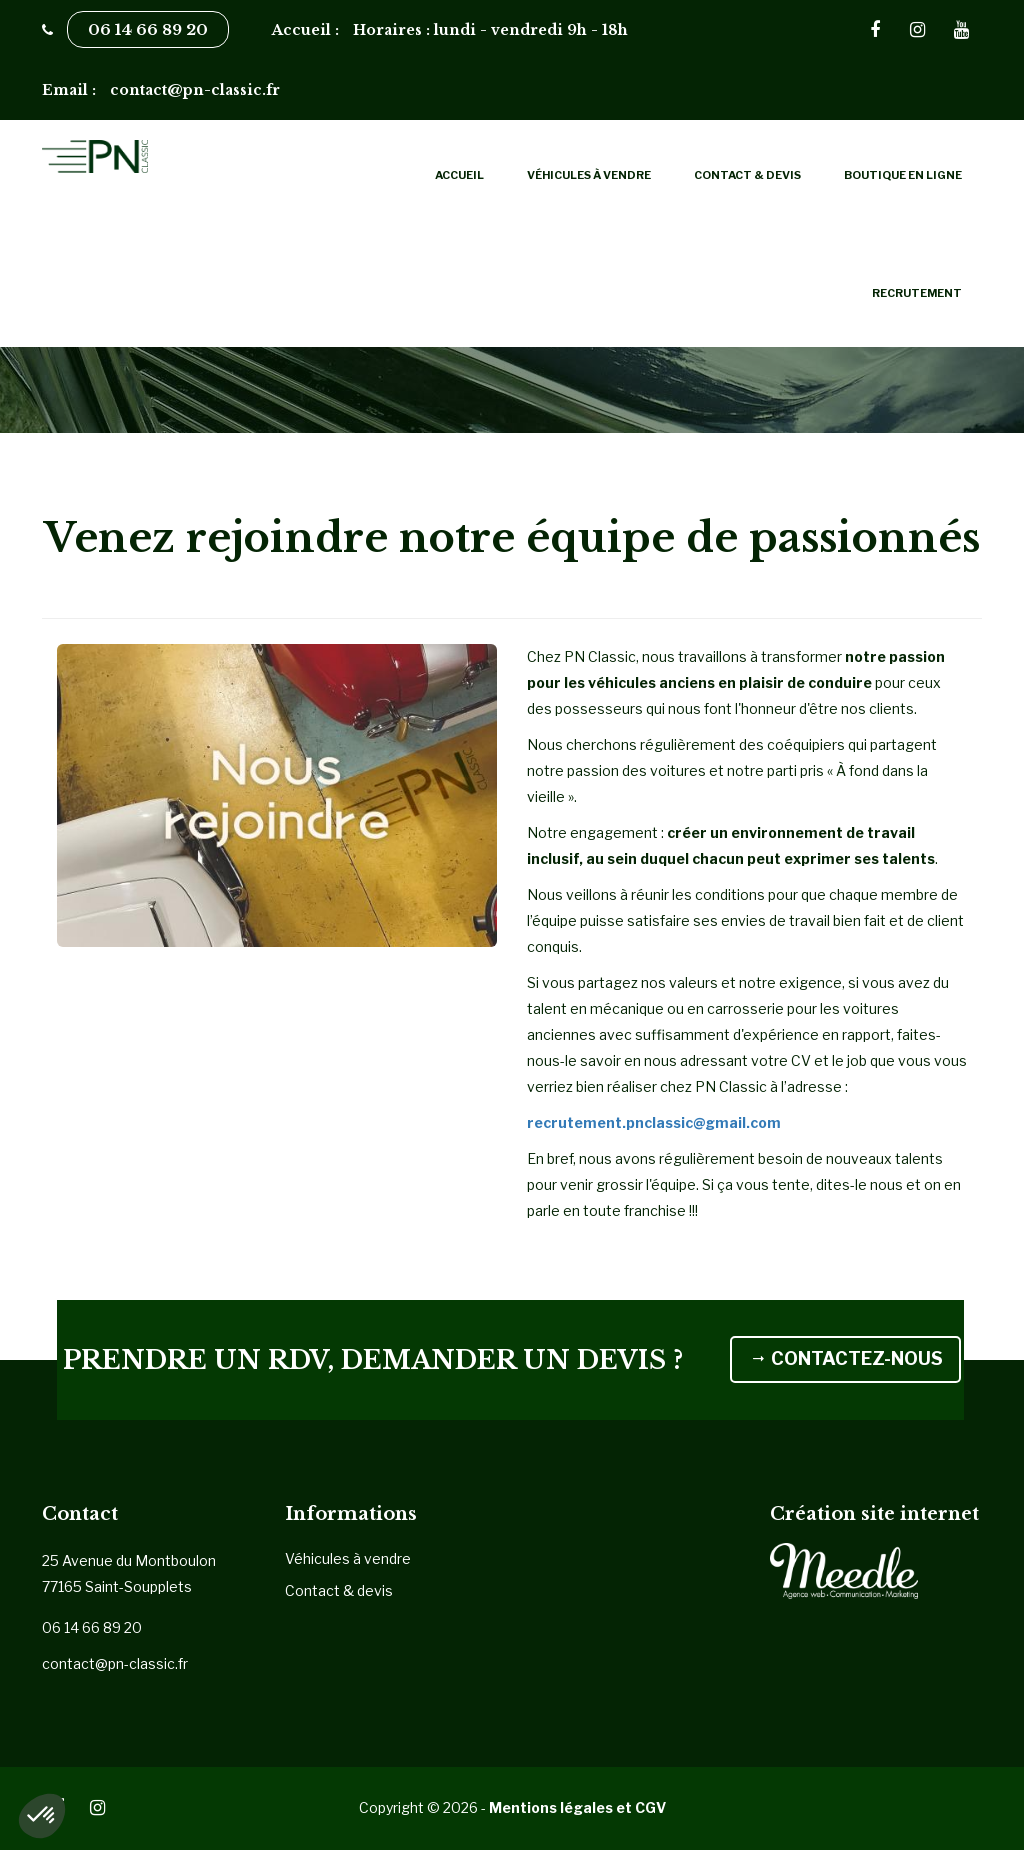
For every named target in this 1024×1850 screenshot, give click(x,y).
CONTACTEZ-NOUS (547, 1382)
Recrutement (917, 293)
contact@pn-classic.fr (115, 1663)
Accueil (459, 175)
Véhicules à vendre (589, 175)
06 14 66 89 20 (148, 29)
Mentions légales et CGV (577, 1807)
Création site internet (874, 1514)
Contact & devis (747, 175)
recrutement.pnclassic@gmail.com (654, 1122)
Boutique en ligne (903, 175)
